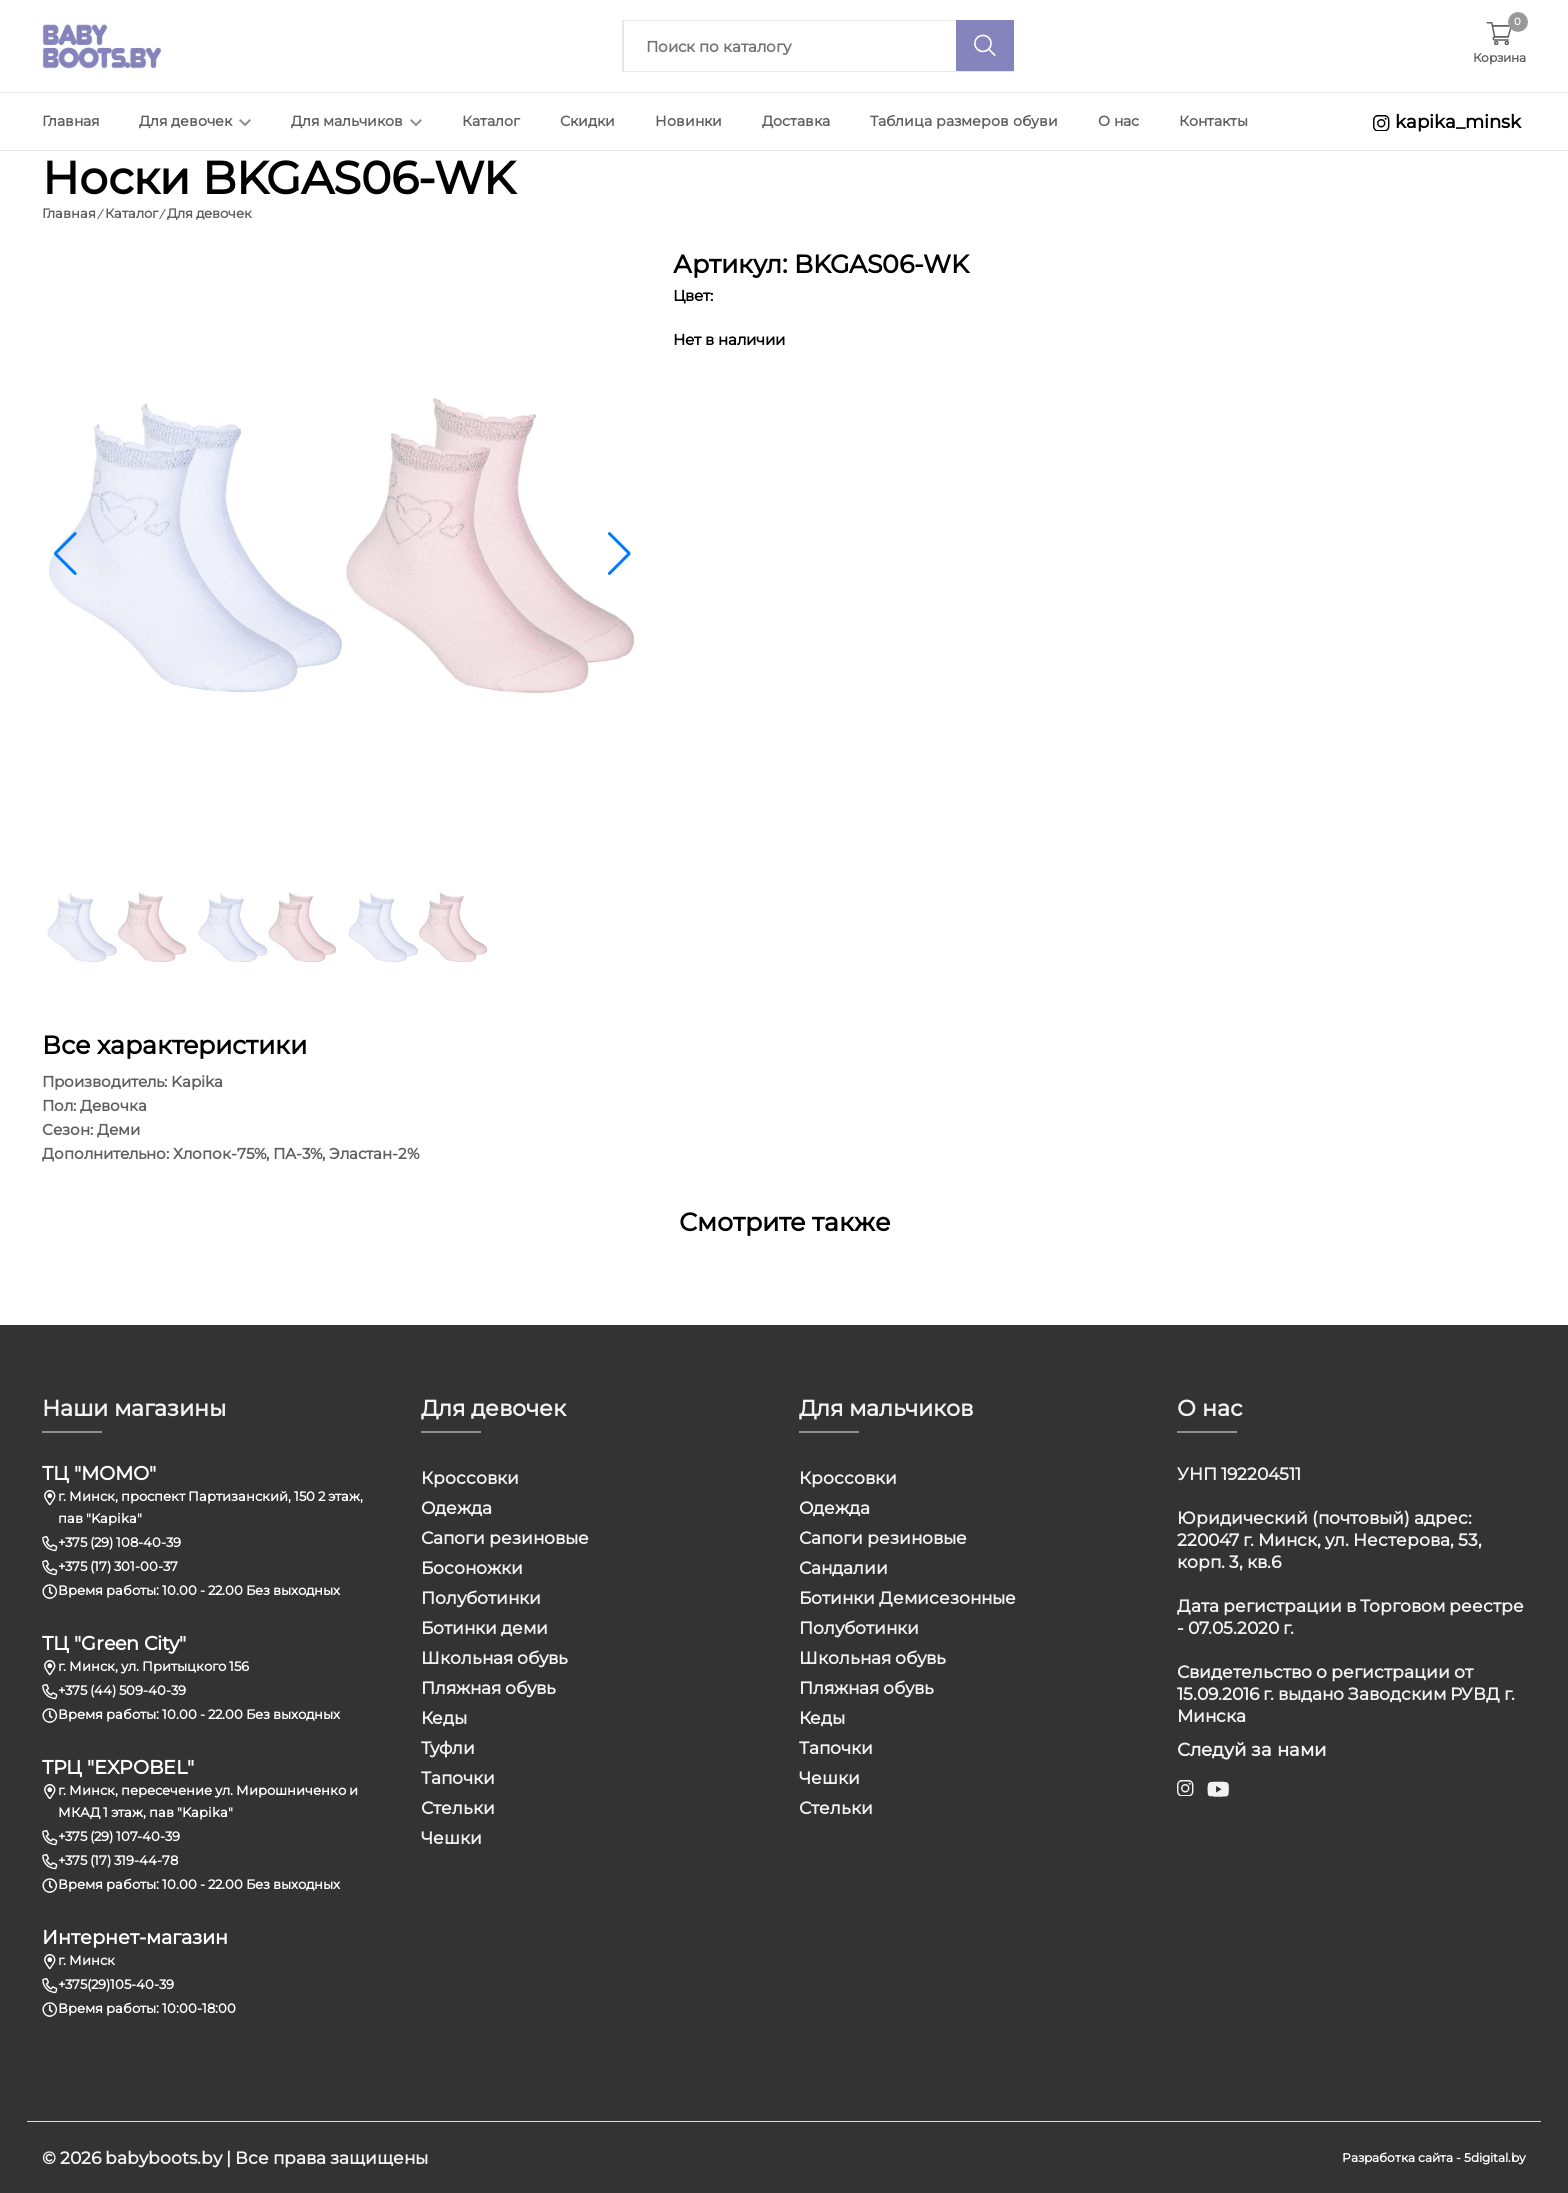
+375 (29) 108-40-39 (119, 1541)
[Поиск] (985, 45)
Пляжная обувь (488, 1687)
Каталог (491, 121)
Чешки (451, 1837)
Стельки (458, 1807)
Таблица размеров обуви (964, 121)
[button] (619, 553)
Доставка (796, 121)
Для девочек (195, 121)
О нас (1118, 121)
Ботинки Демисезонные (907, 1597)
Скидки (587, 121)
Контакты (1213, 121)
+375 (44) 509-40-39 (122, 1689)
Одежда (456, 1507)
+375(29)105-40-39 (116, 1983)
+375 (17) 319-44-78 (118, 1859)
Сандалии (843, 1567)
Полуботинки (481, 1597)
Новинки (688, 121)
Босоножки (472, 1567)
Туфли (448, 1747)
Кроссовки (470, 1477)
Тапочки (458, 1777)
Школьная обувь (494, 1657)
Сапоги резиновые (505, 1537)
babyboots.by (163, 2157)
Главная (70, 121)
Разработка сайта (1397, 2156)
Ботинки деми (484, 1627)
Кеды (444, 1717)
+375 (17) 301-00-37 (118, 1565)
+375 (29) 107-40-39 (119, 1835)
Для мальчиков (356, 121)
